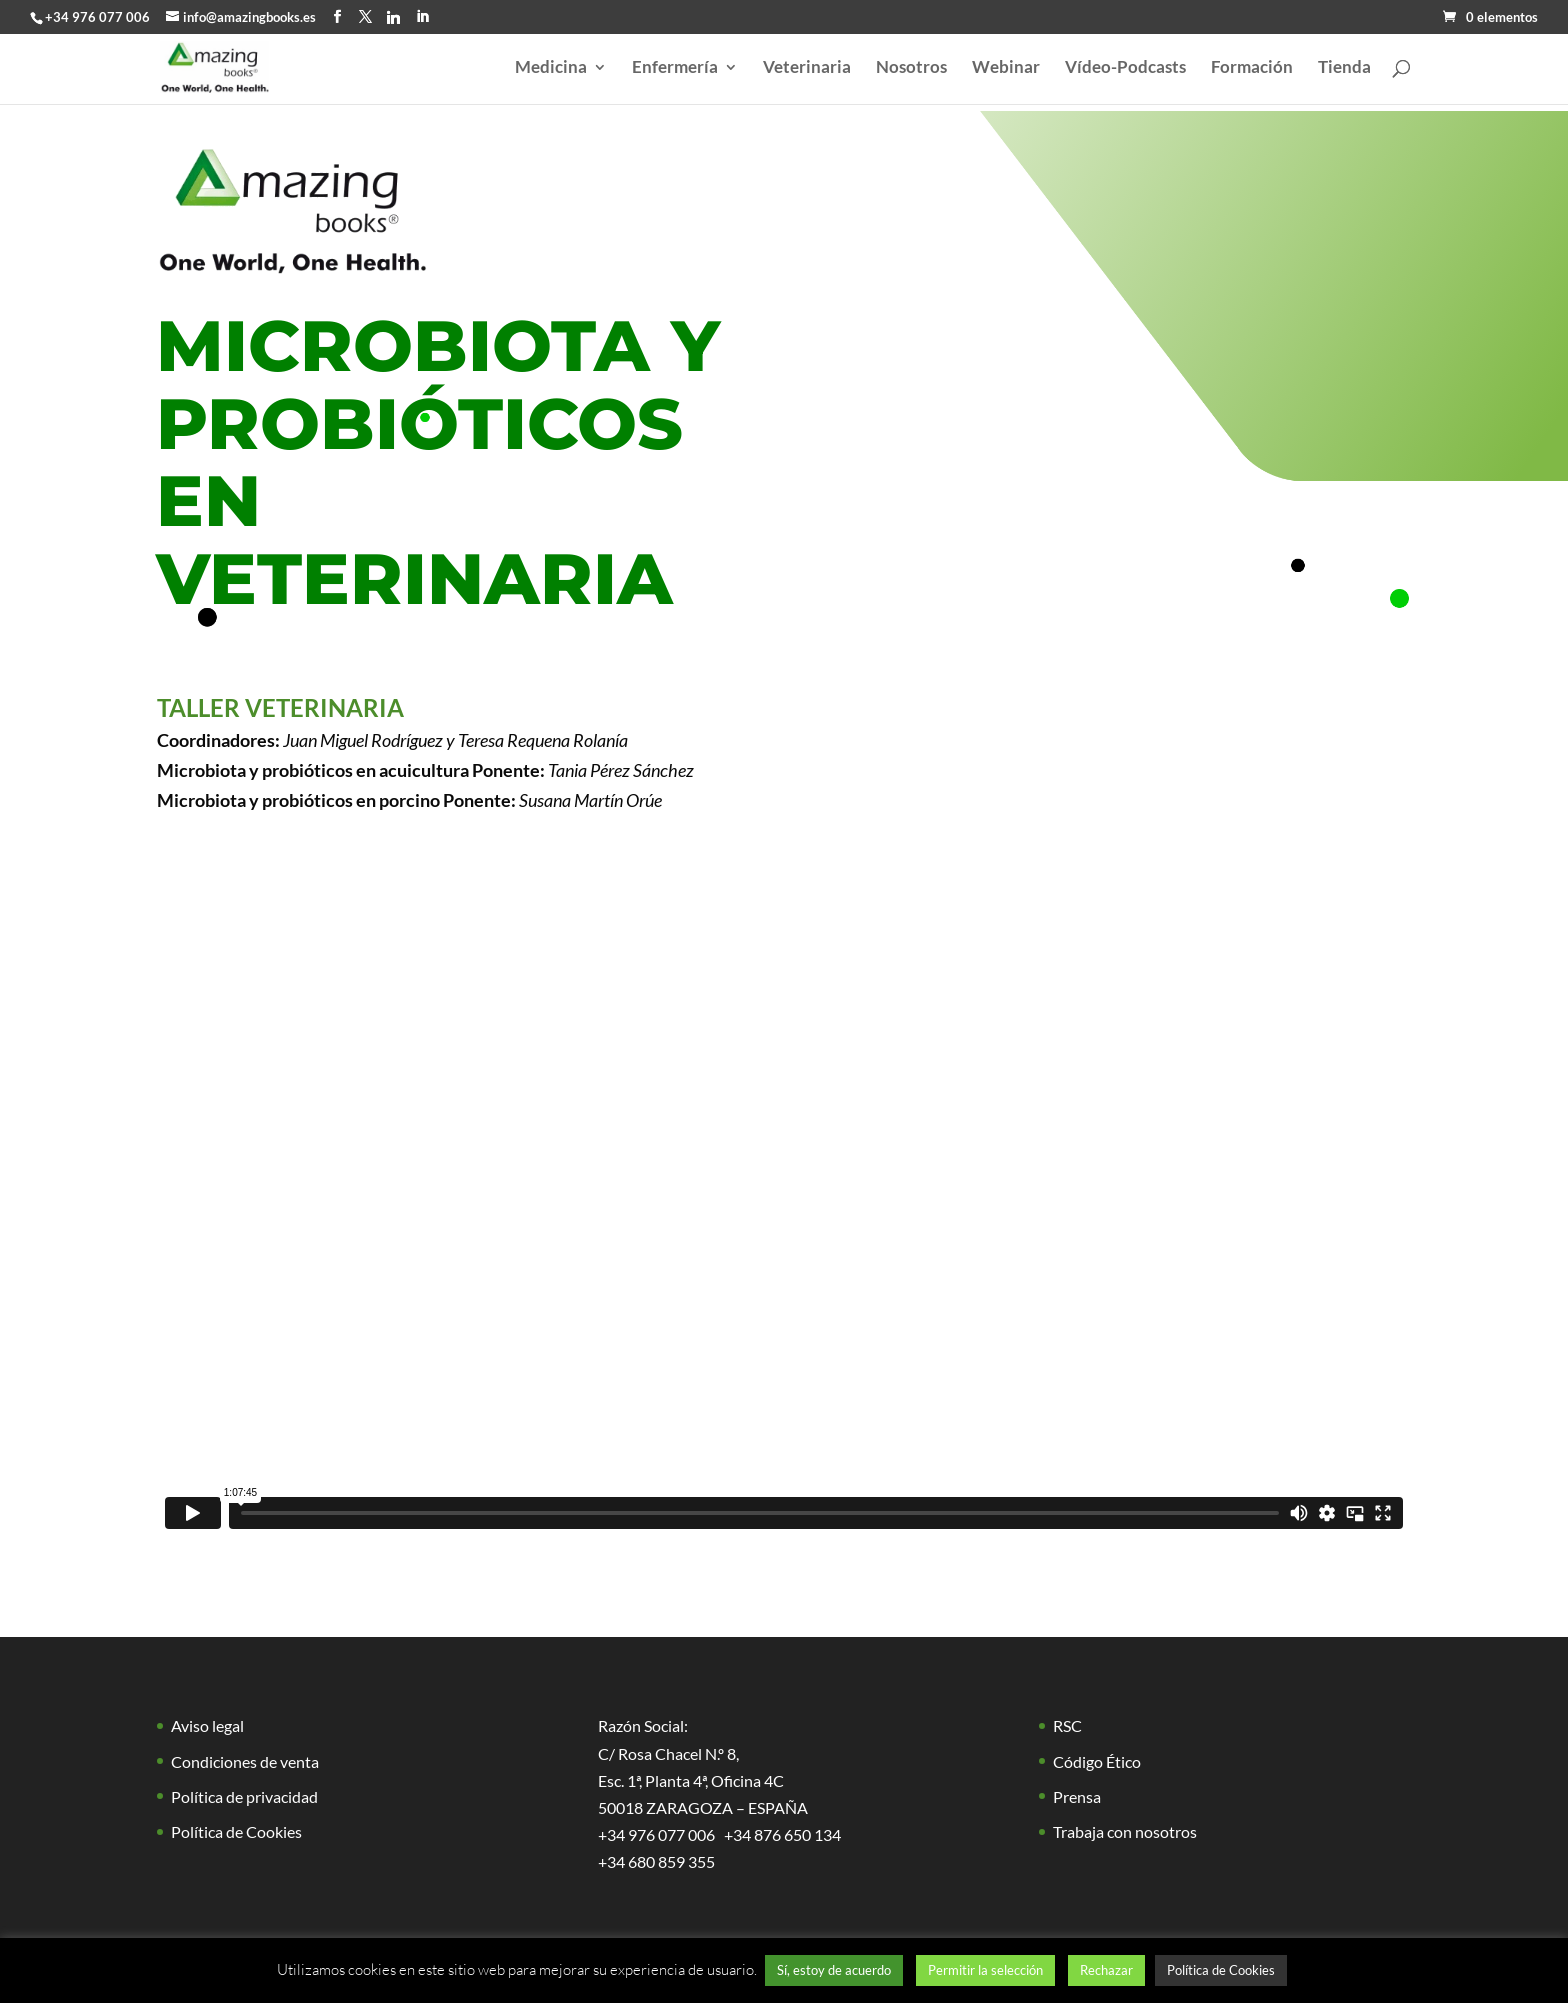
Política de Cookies (236, 1831)
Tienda (1344, 68)
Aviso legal (207, 1725)
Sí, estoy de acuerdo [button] (834, 1970)
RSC (1067, 1725)
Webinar (1006, 68)
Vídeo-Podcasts (1125, 68)
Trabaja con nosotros (1125, 1831)
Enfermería (675, 68)
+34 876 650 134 (782, 1834)
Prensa (1077, 1796)
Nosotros (911, 68)
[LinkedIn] (422, 17)
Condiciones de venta (245, 1761)
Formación (1252, 68)
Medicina (551, 68)
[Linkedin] (393, 17)
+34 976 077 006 (97, 17)
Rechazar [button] (1106, 1970)
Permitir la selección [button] (985, 1970)
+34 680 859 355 (656, 1861)
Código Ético (1097, 1761)
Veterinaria (807, 68)
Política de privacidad (244, 1796)
